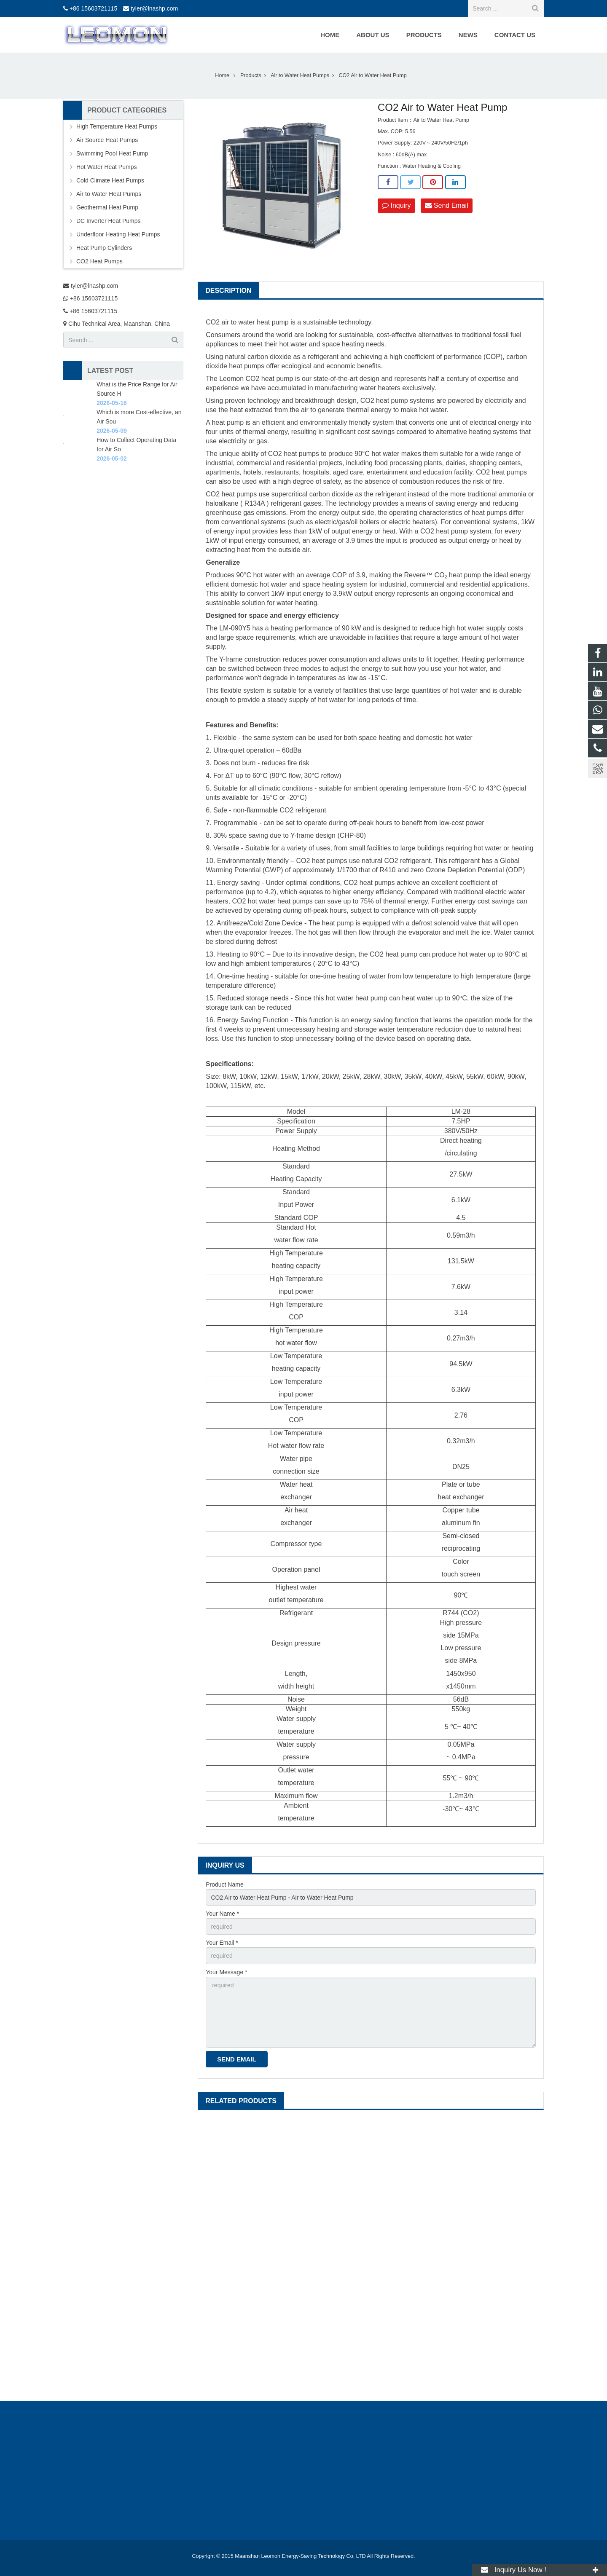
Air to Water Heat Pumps (108, 193)
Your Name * (222, 1913)
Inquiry (396, 205)
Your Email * (222, 1942)
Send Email (446, 205)
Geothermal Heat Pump (107, 207)
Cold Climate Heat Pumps (110, 180)
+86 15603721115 (93, 8)
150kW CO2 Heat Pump (258, 2223)
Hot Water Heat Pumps (106, 167)
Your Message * (226, 1972)
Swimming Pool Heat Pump (112, 153)
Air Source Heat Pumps (107, 140)
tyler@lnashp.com (154, 8)
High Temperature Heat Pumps (116, 126)
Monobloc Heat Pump (370, 2223)
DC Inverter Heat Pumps (108, 220)
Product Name (224, 1884)
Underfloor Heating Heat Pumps (118, 234)
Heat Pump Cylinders (104, 247)
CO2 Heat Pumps (99, 261)
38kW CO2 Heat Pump (484, 2223)
